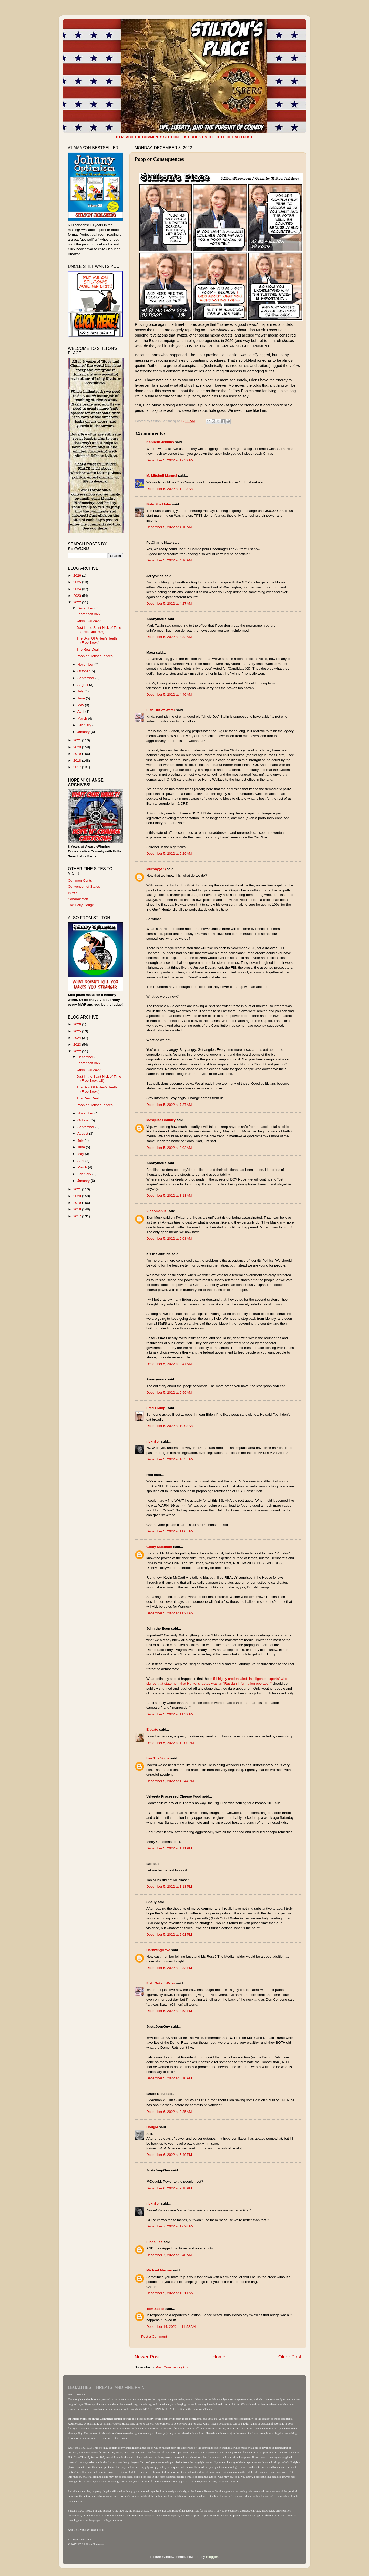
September (86, 678)
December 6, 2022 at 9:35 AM (169, 2112)
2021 (77, 740)
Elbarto (152, 1729)
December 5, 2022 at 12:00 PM (170, 1743)
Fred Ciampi (156, 1408)
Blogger (212, 2557)
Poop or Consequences (95, 656)
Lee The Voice (157, 1758)
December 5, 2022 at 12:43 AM (170, 489)
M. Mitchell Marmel (161, 476)
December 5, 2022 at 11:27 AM (170, 1613)
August (83, 685)
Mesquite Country (161, 1120)
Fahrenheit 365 (88, 614)
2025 (77, 582)
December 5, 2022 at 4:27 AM (169, 603)
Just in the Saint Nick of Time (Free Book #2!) (99, 630)
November (85, 664)
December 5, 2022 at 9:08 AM (169, 1238)
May (81, 705)
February (84, 725)
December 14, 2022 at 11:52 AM (171, 2327)
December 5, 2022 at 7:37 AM (169, 1105)
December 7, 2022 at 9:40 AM (169, 2255)
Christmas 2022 (89, 621)
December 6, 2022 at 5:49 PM (169, 2155)
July (81, 691)
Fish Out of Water (160, 710)
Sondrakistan (78, 899)
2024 (77, 589)
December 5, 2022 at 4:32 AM (169, 637)
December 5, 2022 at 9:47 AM (169, 1364)
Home (218, 2356)
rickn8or (153, 1441)
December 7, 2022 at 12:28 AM (170, 2226)
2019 (77, 754)
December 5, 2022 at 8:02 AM (169, 1148)
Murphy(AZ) (156, 869)
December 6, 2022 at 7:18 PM (169, 2188)
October (84, 671)
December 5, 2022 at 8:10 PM (169, 2078)
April (81, 711)
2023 (77, 596)
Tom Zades (155, 2309)
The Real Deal (88, 649)
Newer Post (147, 2356)
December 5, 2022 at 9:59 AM (169, 1392)
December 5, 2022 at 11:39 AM (170, 1714)
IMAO (72, 893)
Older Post (289, 2356)
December (85, 608)
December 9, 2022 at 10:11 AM (170, 2293)
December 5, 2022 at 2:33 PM (169, 1968)
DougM (152, 2127)
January (84, 732)
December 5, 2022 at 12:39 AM (170, 460)
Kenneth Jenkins (160, 442)
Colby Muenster (159, 1547)
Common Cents (80, 880)
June (81, 698)
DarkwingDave (158, 1950)
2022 (77, 602)
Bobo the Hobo (158, 504)
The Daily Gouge (81, 905)
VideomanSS (156, 1211)
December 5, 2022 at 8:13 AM (169, 1195)
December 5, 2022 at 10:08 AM (170, 1426)
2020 (77, 747)
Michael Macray (159, 2270)
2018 (77, 760)
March (82, 718)
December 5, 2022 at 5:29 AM (169, 854)
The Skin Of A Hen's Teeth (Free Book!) (97, 640)
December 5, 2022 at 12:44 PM (170, 1781)
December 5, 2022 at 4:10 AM (169, 527)
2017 (77, 767)
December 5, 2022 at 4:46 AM (169, 694)
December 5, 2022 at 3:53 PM (169, 2011)
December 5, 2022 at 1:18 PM (169, 1886)
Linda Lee (154, 2242)
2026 (77, 575)
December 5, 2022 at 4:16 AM (169, 560)
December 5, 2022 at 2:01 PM (169, 1934)
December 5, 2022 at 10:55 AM (170, 1459)
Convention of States (84, 887)
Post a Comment (154, 2337)
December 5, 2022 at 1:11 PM (169, 1848)
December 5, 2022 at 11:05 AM (170, 1531)
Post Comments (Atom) (174, 2367)
